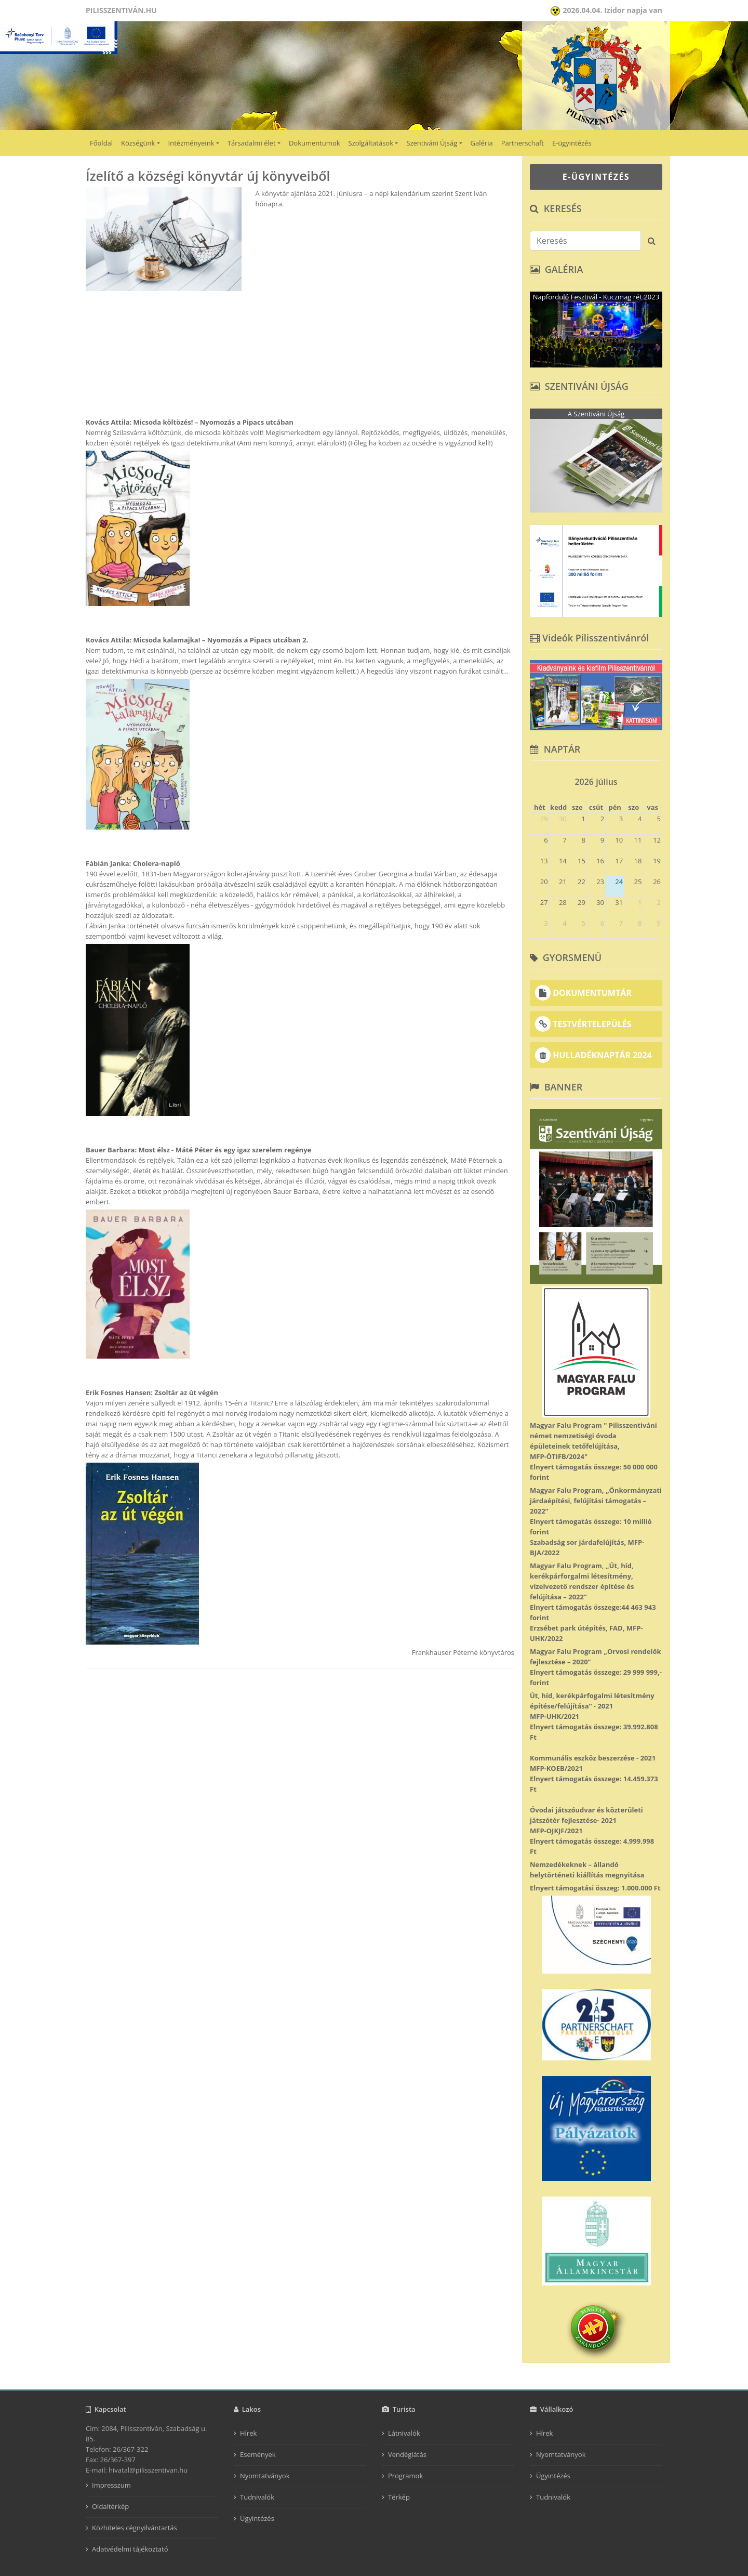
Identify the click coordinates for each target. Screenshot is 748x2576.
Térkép (399, 2497)
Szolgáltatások (371, 143)
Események (258, 2454)
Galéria (482, 143)
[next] (657, 778)
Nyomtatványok (265, 2475)
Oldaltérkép (110, 2506)
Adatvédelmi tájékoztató (130, 2549)
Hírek (248, 2433)
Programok (405, 2475)
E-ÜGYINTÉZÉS (596, 176)
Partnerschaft (522, 143)
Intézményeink (191, 143)
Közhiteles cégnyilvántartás (134, 2527)
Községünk (138, 143)
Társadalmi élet (252, 143)
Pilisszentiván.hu (121, 10)
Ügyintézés (257, 2518)
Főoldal (101, 143)
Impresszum (111, 2485)
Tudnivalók (257, 2497)
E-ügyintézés (572, 143)
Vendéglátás (407, 2454)
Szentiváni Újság (431, 143)
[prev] (534, 778)
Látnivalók (404, 2433)
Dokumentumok (314, 143)
